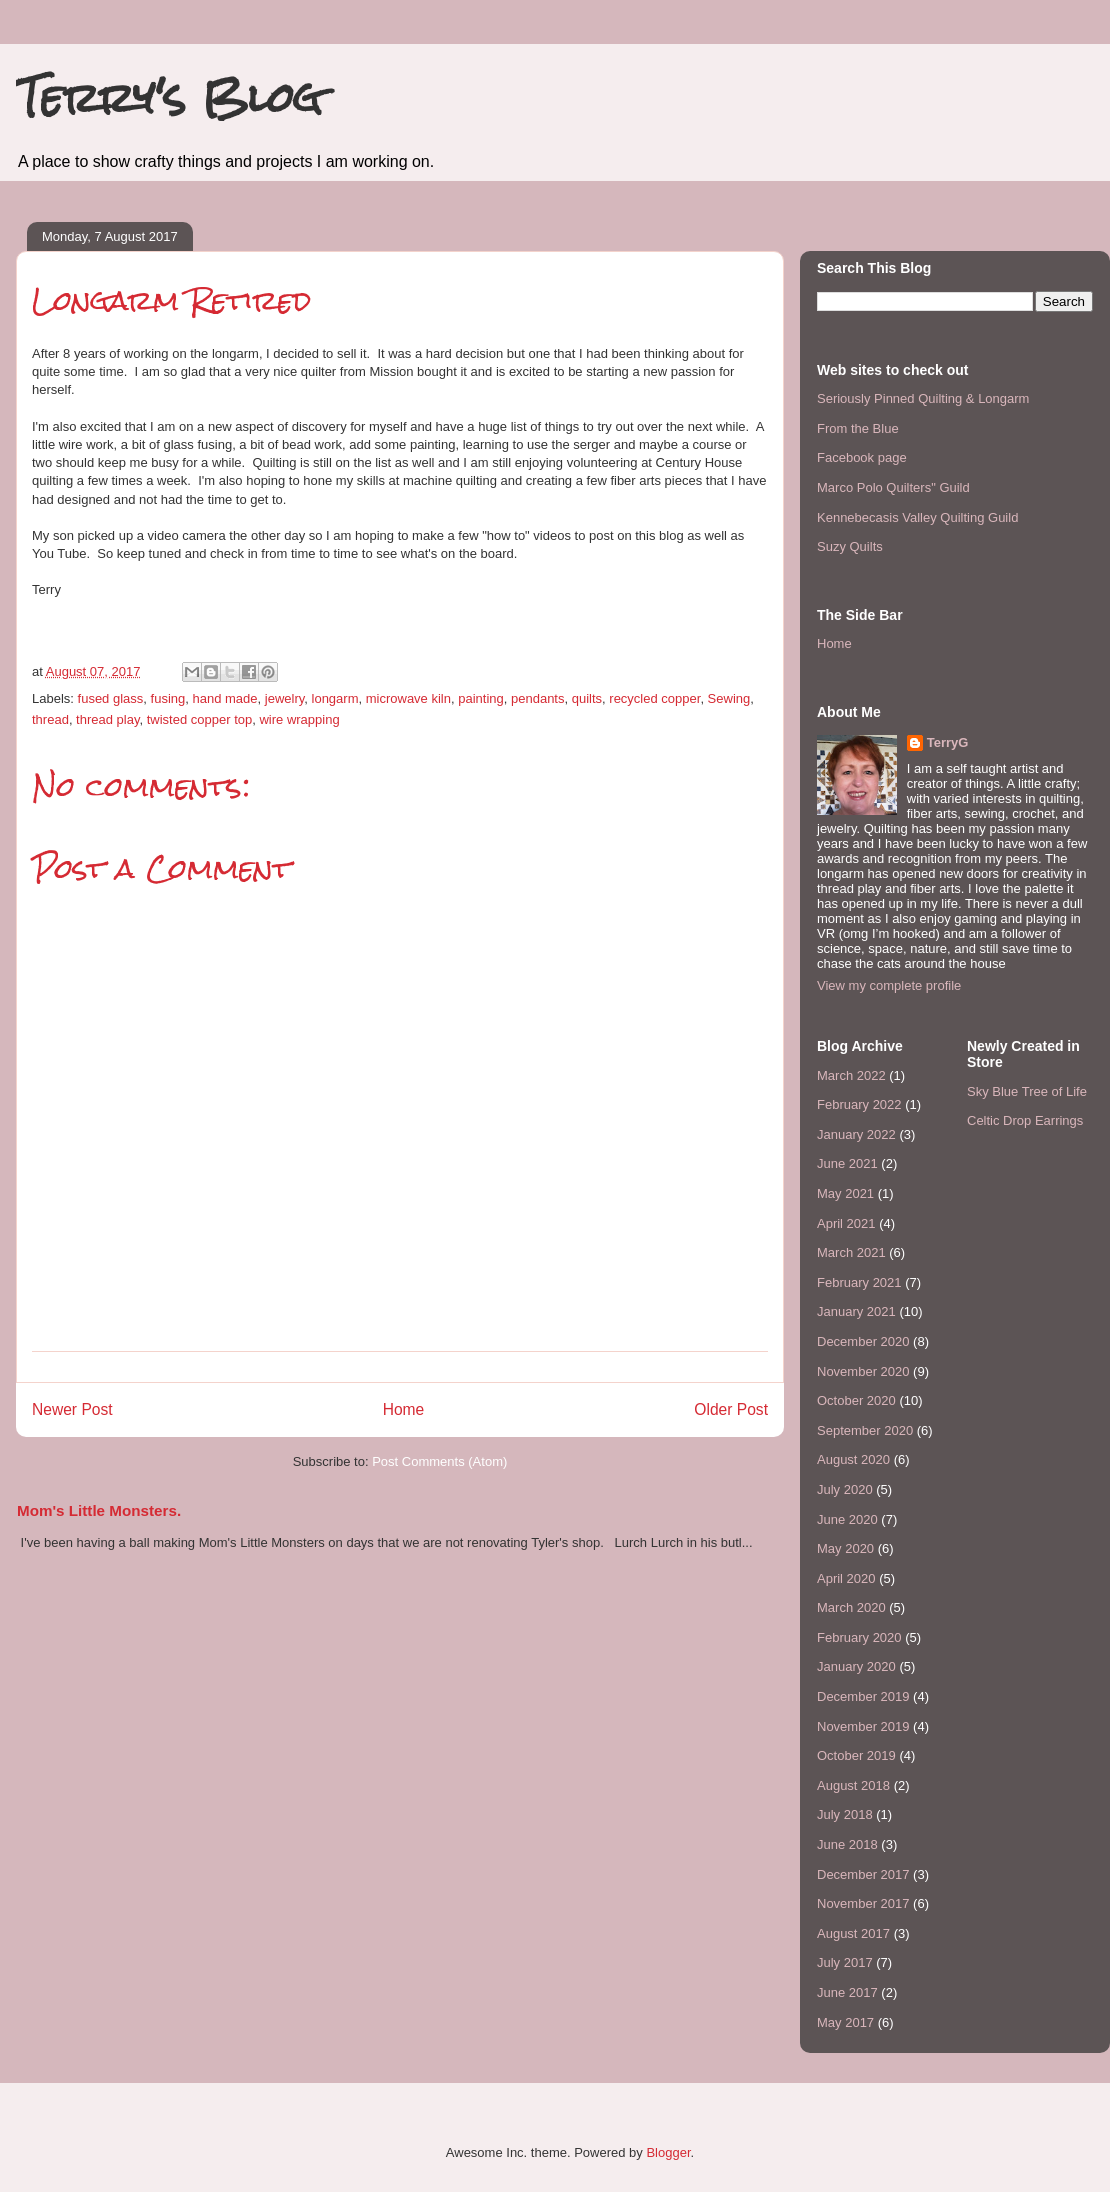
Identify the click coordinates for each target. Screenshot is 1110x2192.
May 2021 (845, 1193)
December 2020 (863, 1341)
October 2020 (856, 1400)
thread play (107, 719)
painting (481, 698)
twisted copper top (200, 719)
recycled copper (654, 698)
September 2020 (865, 1430)
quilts (587, 698)
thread (50, 719)
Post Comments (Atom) (439, 1461)
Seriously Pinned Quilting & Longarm (923, 398)
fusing (168, 698)
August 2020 (853, 1459)
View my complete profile (889, 985)
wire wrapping (299, 719)
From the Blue (858, 428)
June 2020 (847, 1519)
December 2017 (863, 1874)
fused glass (111, 698)
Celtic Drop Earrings (1025, 1120)
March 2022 (851, 1075)
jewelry (285, 698)
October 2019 (856, 1755)
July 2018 (845, 1814)
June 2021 (847, 1163)
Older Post (731, 1409)
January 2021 (856, 1311)
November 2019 (863, 1726)
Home (404, 1409)
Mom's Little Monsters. (99, 1510)
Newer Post (72, 1409)
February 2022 (859, 1104)
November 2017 (863, 1903)
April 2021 (846, 1223)
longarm (335, 698)
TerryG (948, 742)
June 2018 (847, 1844)
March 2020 (851, 1607)
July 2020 (845, 1489)
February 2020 (859, 1637)
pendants (538, 698)
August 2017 (853, 1933)
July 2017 (845, 1962)
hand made (224, 698)
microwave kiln (408, 698)
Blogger (668, 2152)
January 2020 (856, 1666)
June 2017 (847, 1992)
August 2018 (853, 1785)
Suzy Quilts (850, 546)
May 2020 (845, 1548)
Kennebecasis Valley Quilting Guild (917, 517)
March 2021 (851, 1252)
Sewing (729, 698)
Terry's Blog (169, 97)
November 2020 (863, 1371)
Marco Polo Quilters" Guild (893, 487)
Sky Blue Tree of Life (1027, 1091)
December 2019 (863, 1696)
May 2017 (845, 2022)
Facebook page (862, 457)
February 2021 (859, 1282)
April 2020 (846, 1578)
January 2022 (856, 1134)
